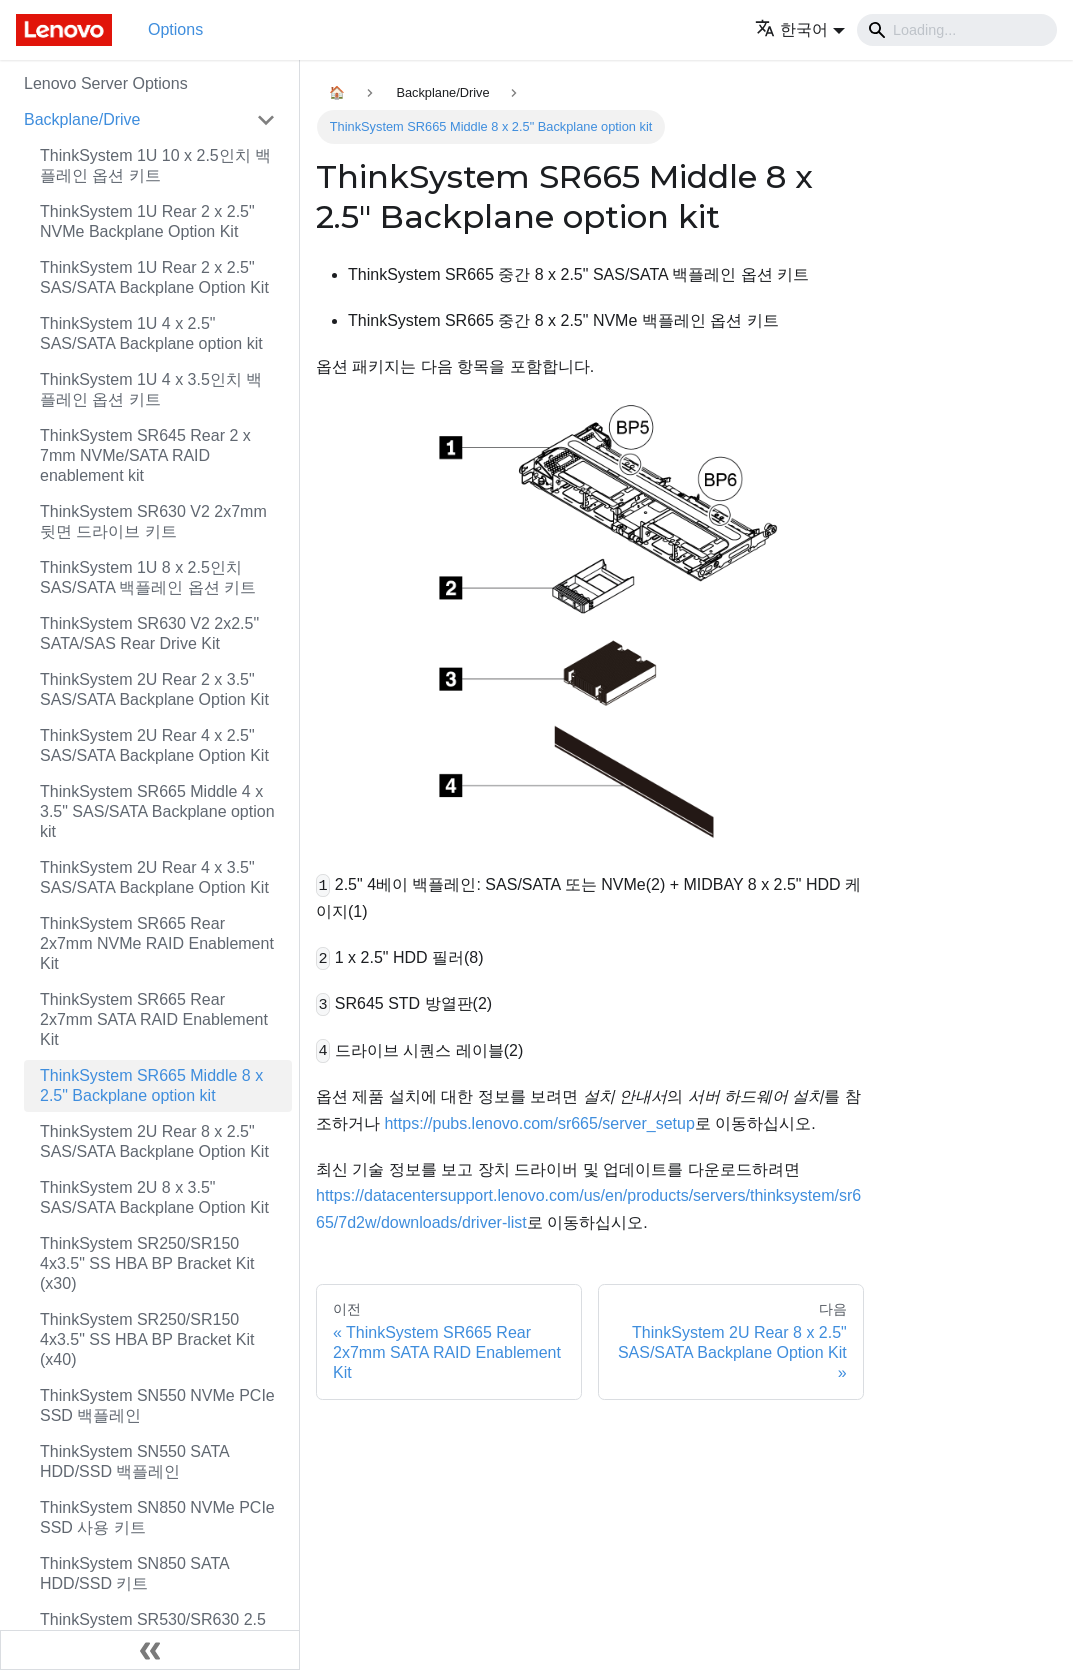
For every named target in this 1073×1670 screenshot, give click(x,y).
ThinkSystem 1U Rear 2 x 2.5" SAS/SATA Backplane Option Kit (154, 277)
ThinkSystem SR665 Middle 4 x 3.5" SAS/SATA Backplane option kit (157, 811)
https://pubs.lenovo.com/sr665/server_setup (539, 1123)
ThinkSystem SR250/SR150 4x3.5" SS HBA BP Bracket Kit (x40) (147, 1339)
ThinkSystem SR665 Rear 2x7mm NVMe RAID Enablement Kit (157, 943)
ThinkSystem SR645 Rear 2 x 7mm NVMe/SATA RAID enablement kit (145, 455)
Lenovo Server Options (106, 83)
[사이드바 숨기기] (150, 1650)
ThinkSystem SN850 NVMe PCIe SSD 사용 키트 (157, 1517)
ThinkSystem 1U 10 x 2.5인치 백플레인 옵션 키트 (155, 165)
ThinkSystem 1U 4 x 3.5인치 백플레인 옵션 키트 (151, 389)
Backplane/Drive (82, 119)
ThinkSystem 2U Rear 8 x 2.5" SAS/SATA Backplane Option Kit (154, 1141)
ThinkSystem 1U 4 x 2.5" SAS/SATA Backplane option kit (151, 333)
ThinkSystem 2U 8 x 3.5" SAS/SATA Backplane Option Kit (154, 1197)
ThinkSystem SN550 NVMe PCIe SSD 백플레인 (157, 1405)
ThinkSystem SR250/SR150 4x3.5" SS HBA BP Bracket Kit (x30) (147, 1263)
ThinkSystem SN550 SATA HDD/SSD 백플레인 (134, 1461)
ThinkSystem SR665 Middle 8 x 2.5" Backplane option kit (151, 1085)
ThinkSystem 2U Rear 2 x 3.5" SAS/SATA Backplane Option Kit (154, 689)
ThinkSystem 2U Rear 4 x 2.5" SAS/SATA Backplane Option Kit (154, 745)
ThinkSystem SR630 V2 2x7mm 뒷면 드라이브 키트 (153, 521)
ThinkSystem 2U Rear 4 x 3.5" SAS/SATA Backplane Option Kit (154, 877)
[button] (800, 29)
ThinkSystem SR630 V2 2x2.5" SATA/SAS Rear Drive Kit (149, 633)
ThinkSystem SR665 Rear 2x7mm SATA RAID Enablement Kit (154, 1019)
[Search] (957, 30)
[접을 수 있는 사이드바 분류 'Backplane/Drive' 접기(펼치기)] (266, 120)
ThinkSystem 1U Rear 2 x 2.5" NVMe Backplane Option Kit (147, 221)
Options (175, 29)
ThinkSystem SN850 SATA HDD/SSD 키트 (134, 1573)
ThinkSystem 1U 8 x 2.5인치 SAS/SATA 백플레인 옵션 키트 (148, 577)
